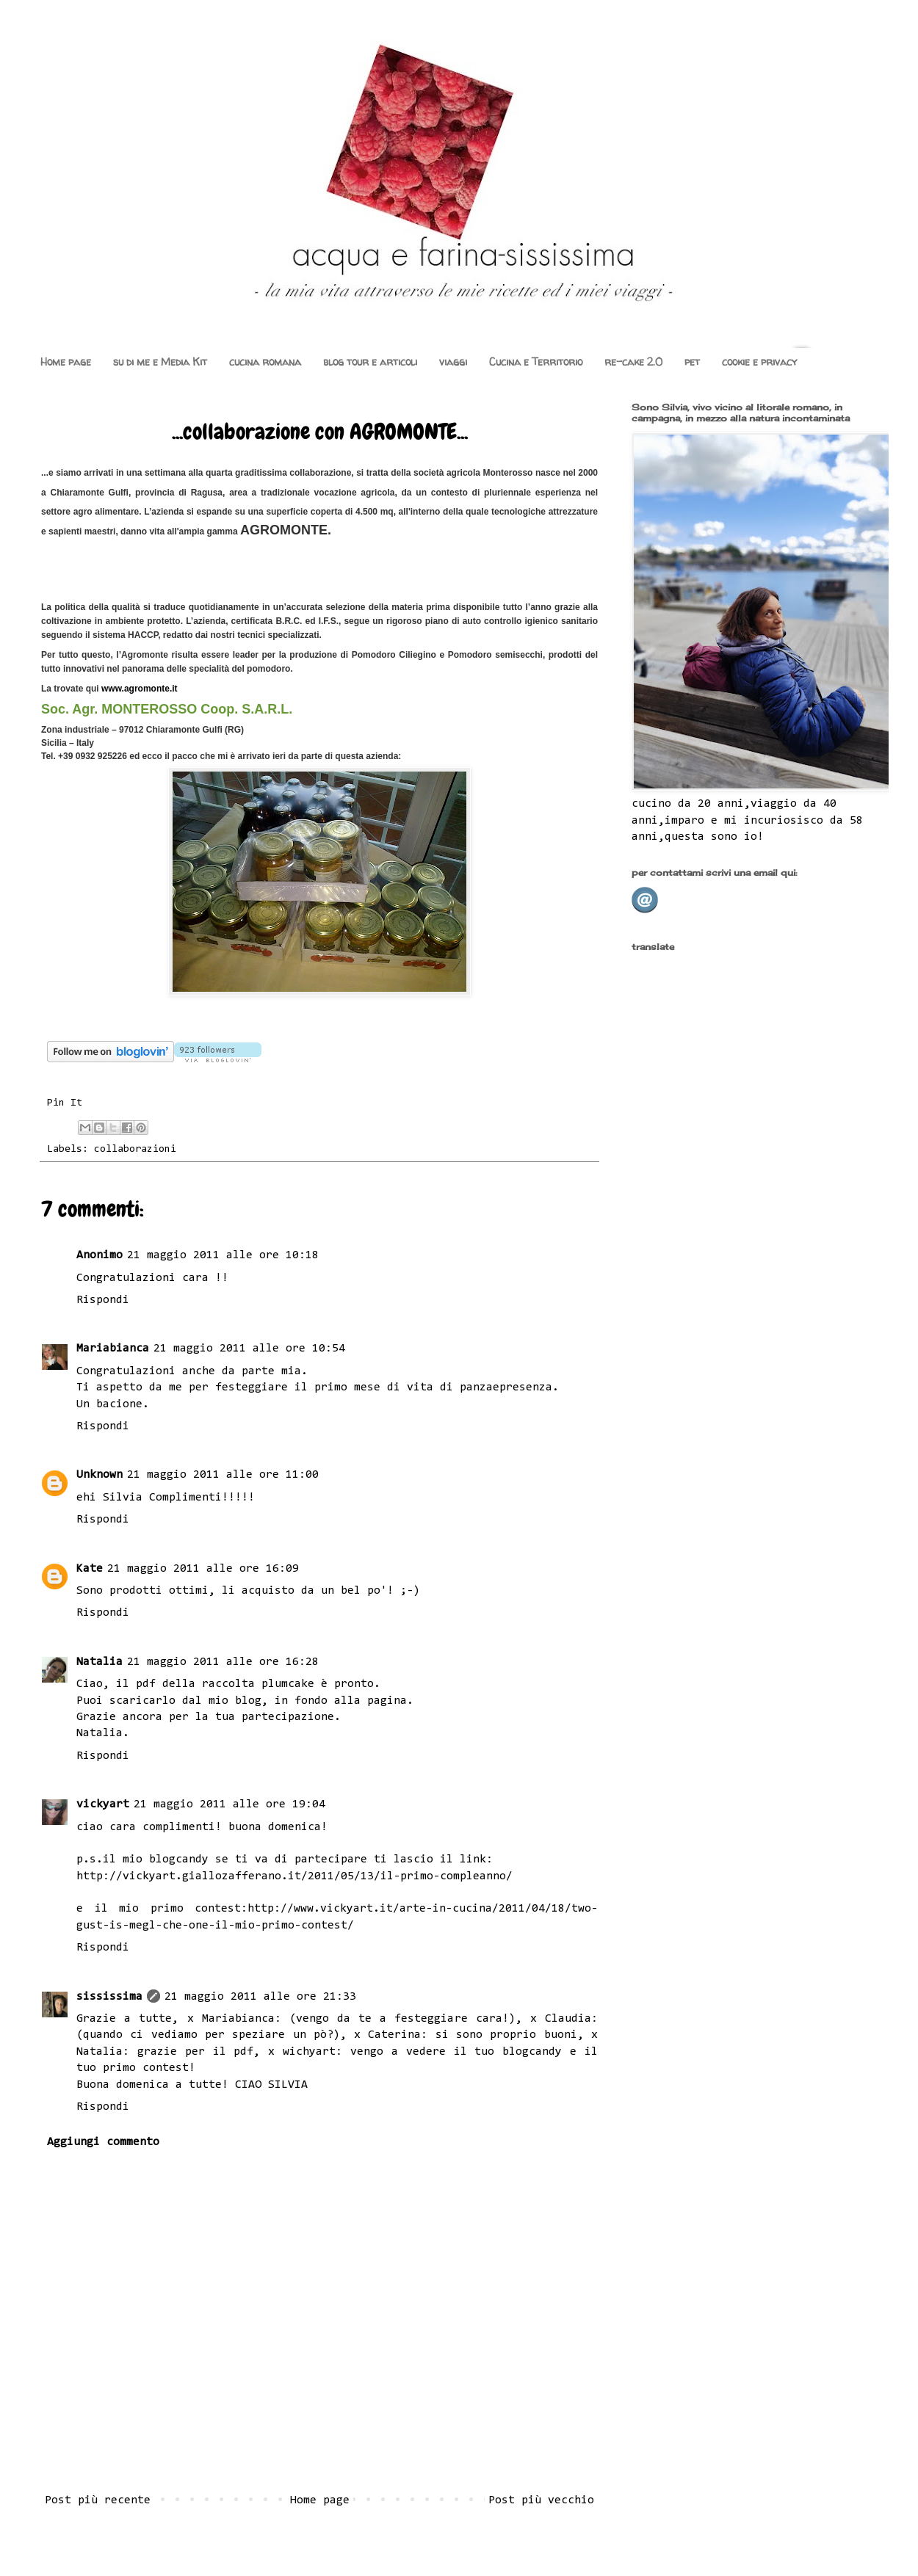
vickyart (102, 1804)
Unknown (99, 1475)
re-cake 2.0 (633, 362)
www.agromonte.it (139, 688)
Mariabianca (112, 1348)
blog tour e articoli (370, 362)
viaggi (453, 362)
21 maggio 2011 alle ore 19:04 (229, 1804)
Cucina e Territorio (535, 362)
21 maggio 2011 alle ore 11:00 (223, 1475)
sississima (109, 1997)
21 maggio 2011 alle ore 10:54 (249, 1348)
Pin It (64, 1103)
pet (692, 362)
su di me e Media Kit (160, 362)
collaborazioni (135, 1149)
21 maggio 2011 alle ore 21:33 (260, 1997)
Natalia (99, 1662)
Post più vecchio (541, 2500)
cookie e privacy (759, 362)
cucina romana (265, 362)
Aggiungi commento (103, 2142)
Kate (89, 1569)
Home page (65, 362)
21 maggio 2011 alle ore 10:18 (223, 1255)
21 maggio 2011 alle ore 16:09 (203, 1569)
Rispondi (102, 1300)
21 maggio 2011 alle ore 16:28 (223, 1662)
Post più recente (98, 2500)
